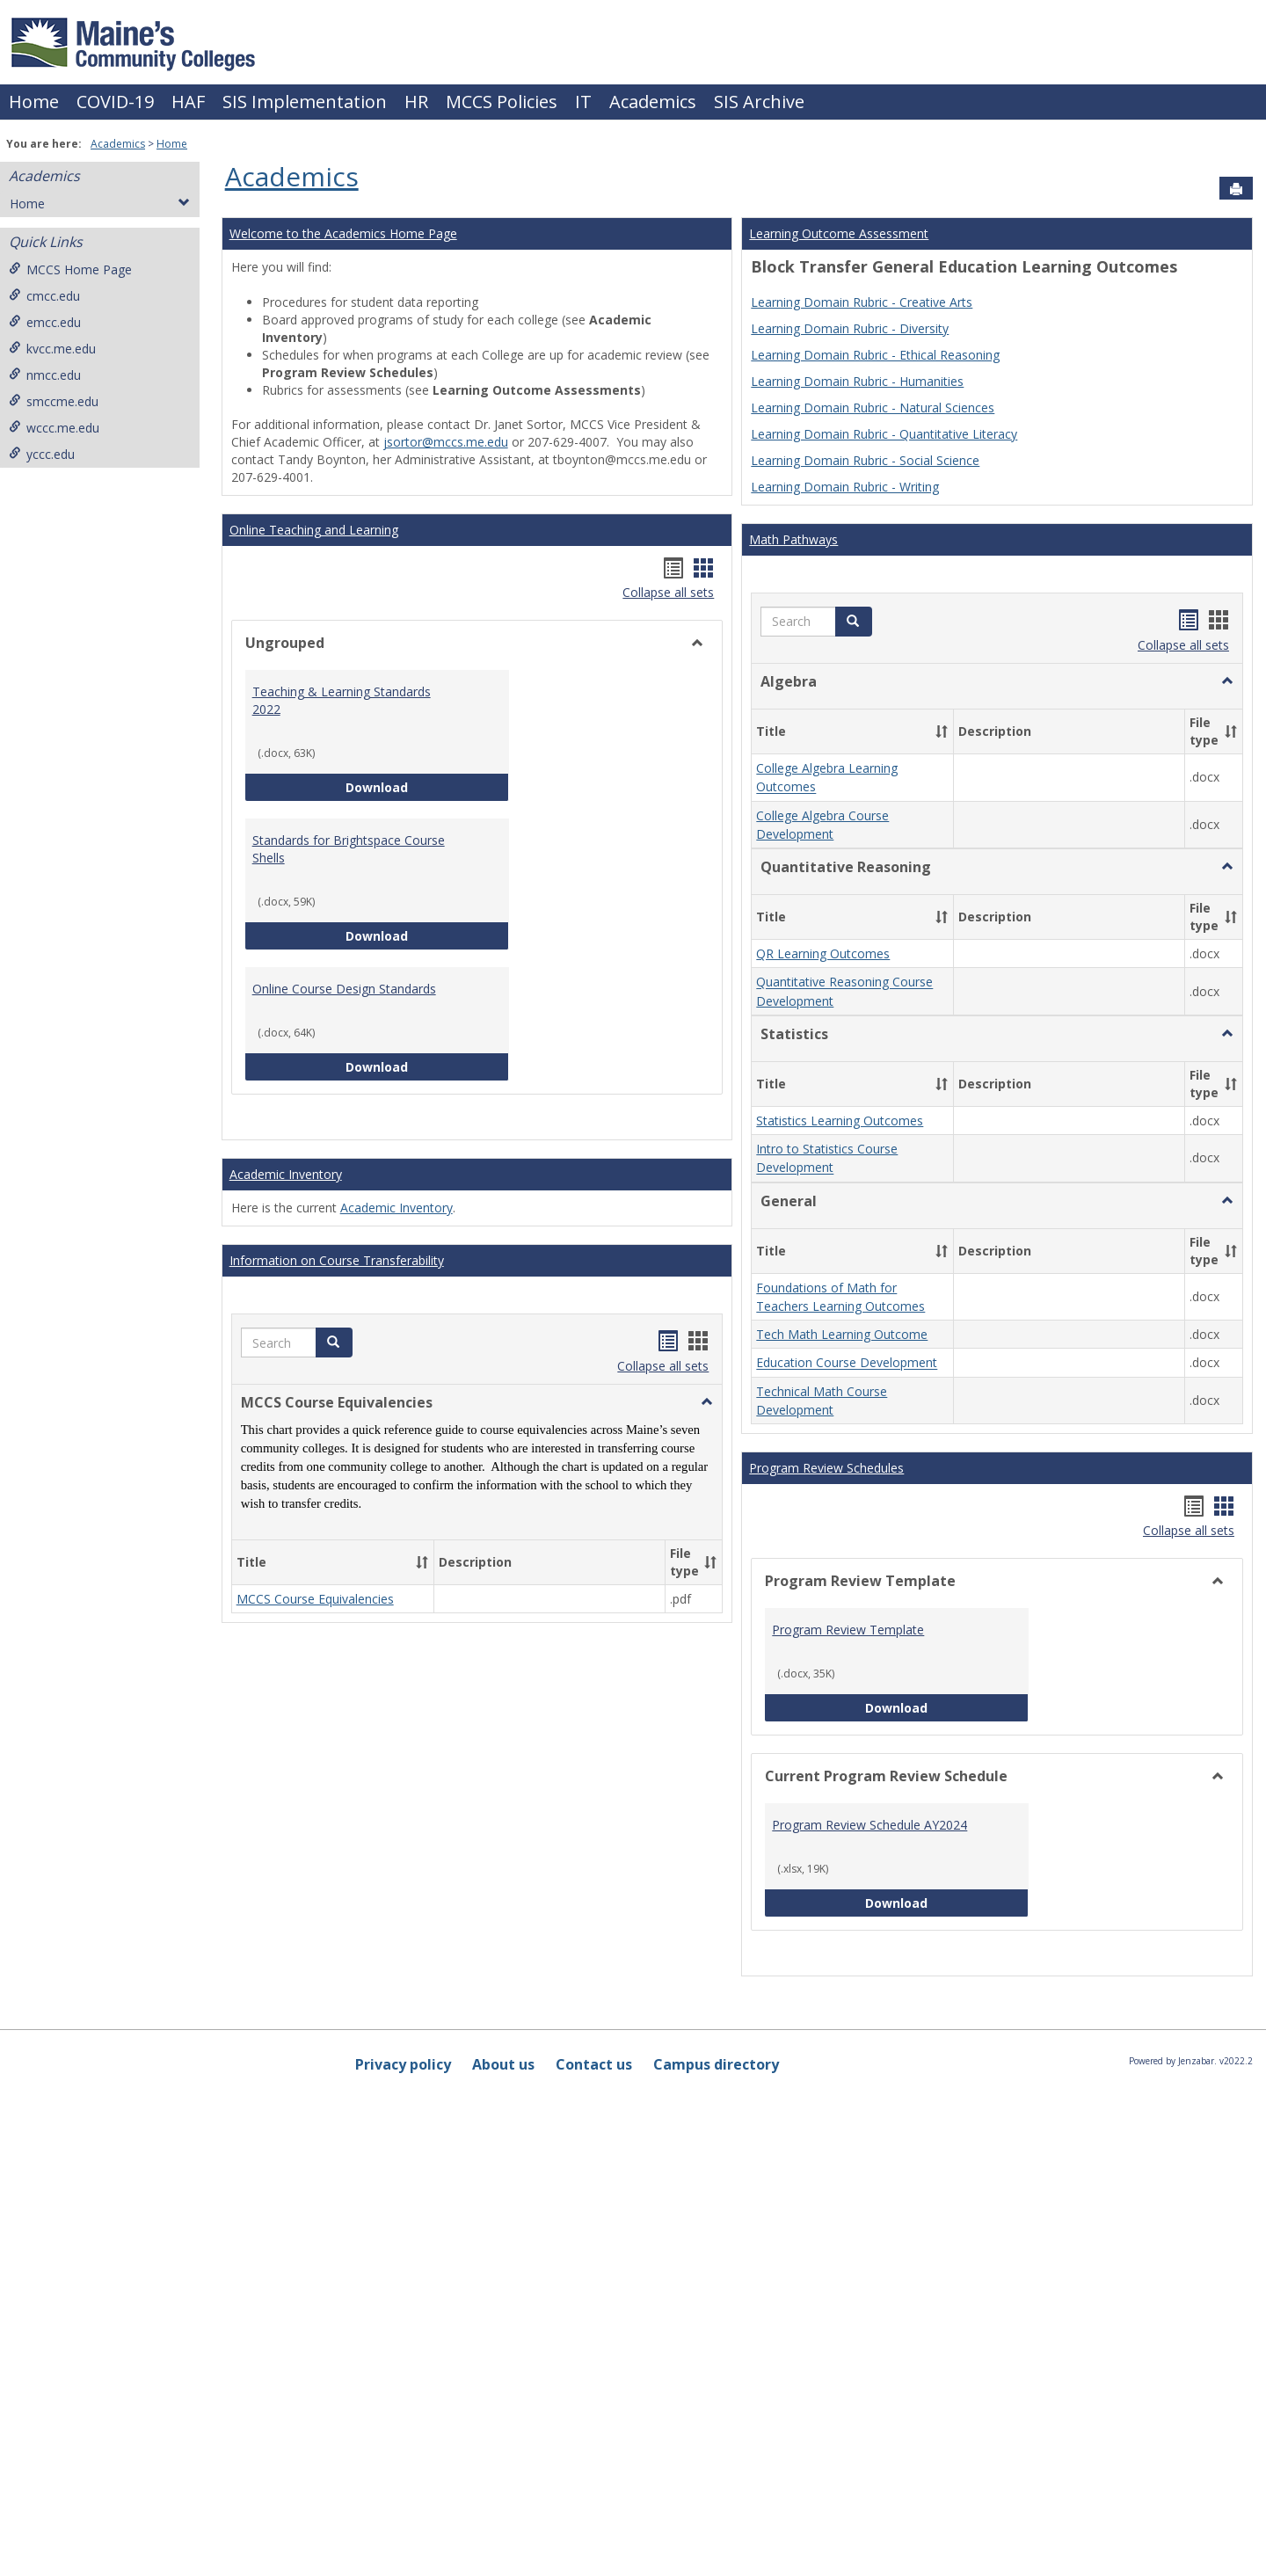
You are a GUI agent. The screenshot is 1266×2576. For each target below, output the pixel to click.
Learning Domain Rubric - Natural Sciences (872, 407)
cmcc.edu (44, 295)
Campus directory (716, 2064)
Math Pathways (793, 539)
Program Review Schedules (826, 1467)
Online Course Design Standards (344, 988)
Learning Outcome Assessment (838, 233)
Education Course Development (846, 1363)
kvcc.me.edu (52, 348)
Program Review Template (848, 1629)
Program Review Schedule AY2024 (869, 1824)
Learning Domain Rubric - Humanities (857, 381)
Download (427, 786)
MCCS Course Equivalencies (315, 1598)
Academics (652, 101)
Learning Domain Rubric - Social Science (865, 460)
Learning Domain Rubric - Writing (845, 486)
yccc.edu (42, 454)
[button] (334, 1342)
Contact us (594, 2064)
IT (583, 101)
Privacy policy (403, 2064)
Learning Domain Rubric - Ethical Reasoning (875, 354)
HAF (188, 101)
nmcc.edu (45, 375)
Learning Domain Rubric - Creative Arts (861, 302)
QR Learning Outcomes (823, 953)
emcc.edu (45, 322)
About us (503, 2064)
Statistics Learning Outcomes (839, 1120)
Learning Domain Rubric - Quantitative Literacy (884, 434)
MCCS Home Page (70, 269)
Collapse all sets (668, 592)
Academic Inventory (285, 1174)
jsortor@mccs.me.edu (445, 441)
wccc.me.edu (54, 427)
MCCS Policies (501, 101)
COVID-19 (115, 101)
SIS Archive (759, 101)
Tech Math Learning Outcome (842, 1334)
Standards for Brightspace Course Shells (348, 849)
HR (416, 101)
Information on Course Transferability (336, 1260)
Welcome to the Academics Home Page (343, 233)
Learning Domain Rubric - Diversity (850, 328)
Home (34, 101)
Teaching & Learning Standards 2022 (341, 700)
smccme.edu (53, 401)
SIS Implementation (304, 101)
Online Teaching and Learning (313, 529)
